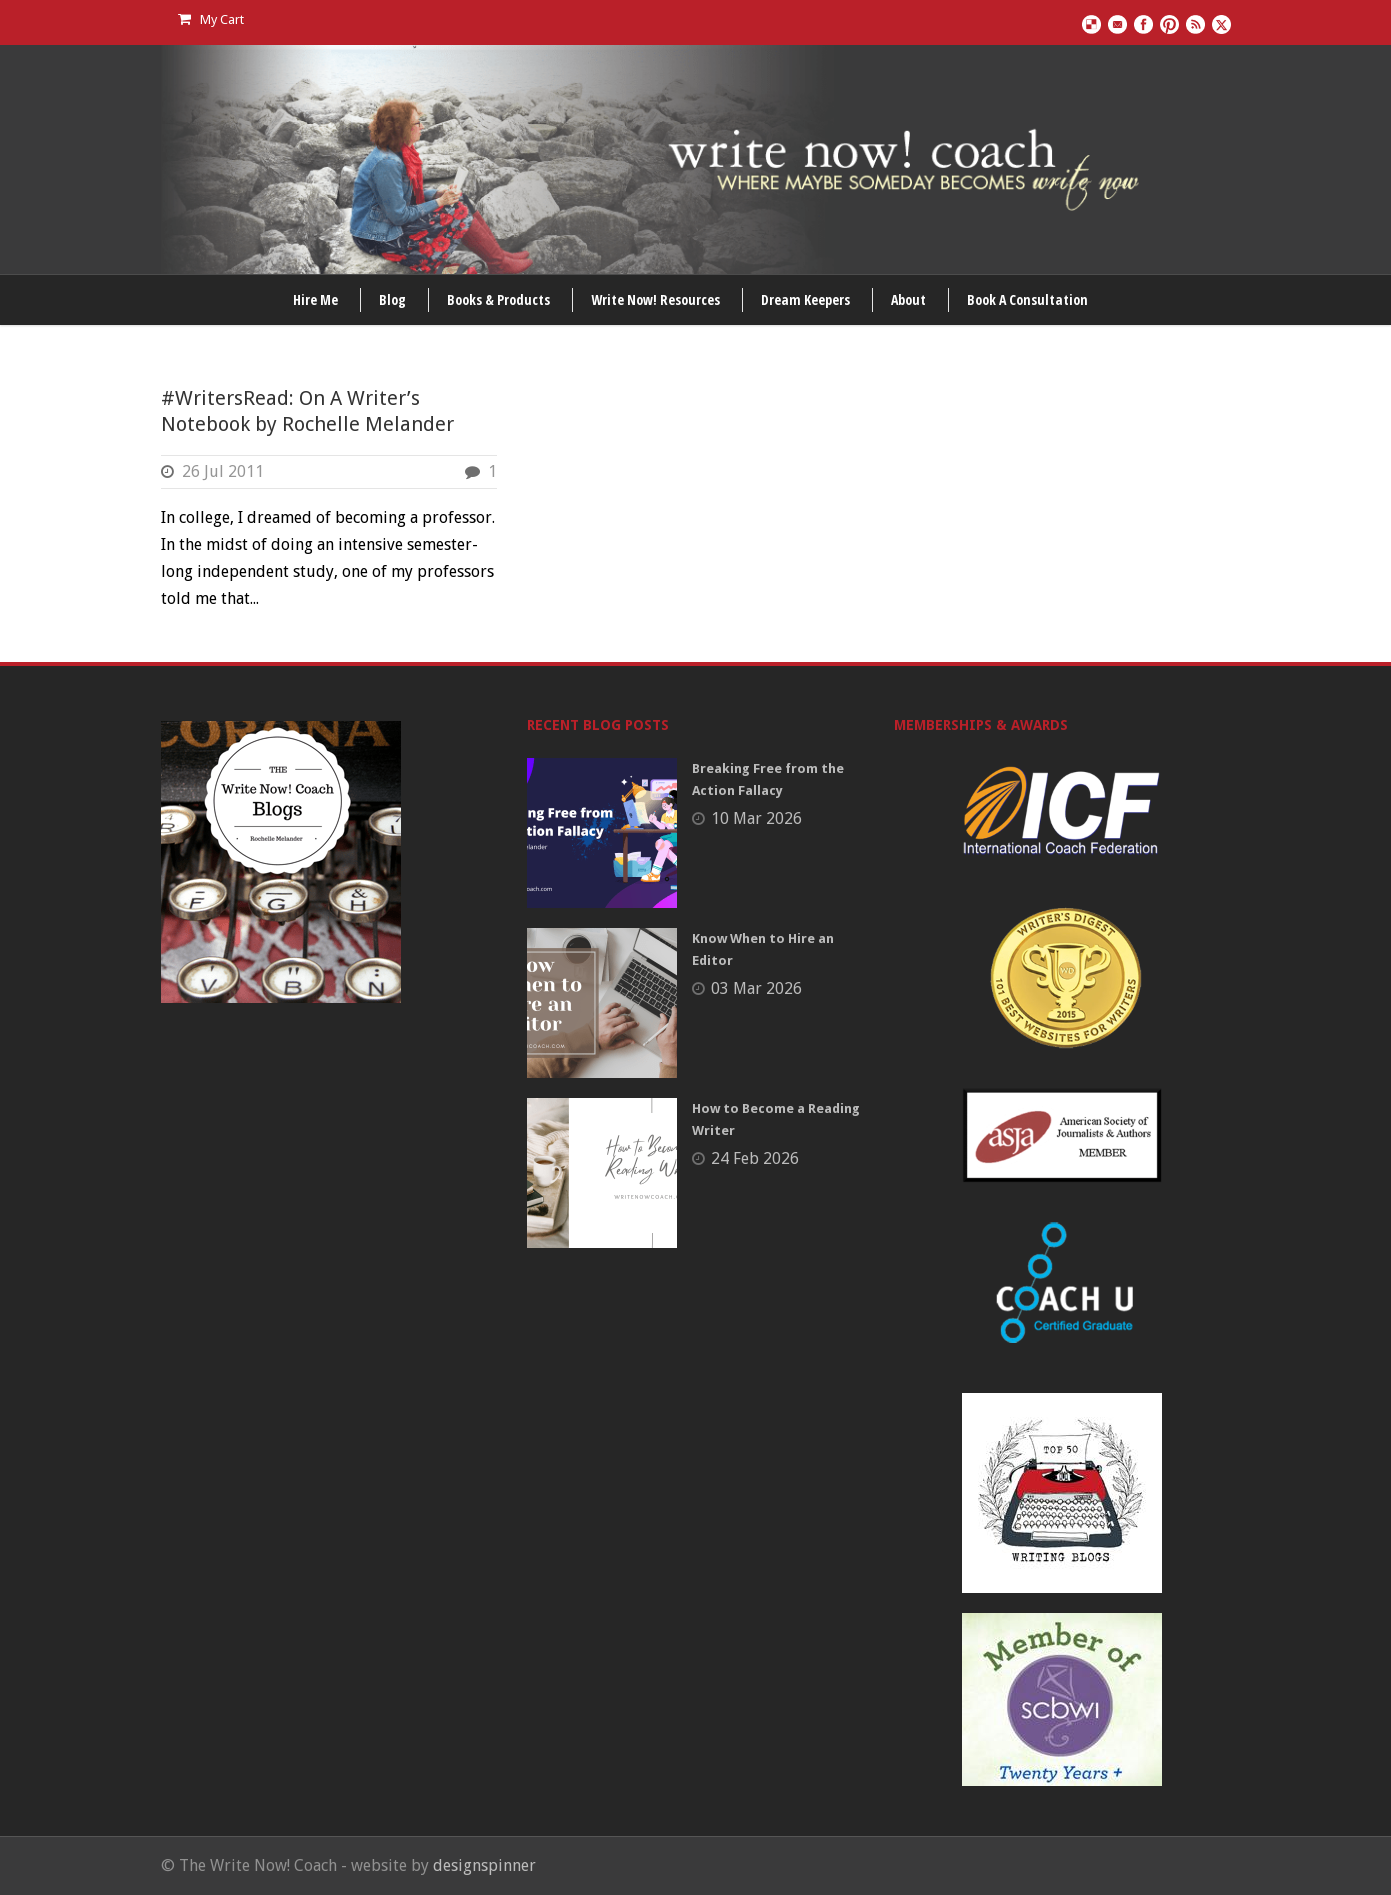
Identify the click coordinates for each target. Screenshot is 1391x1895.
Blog (392, 299)
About (908, 299)
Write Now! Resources (655, 299)
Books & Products (498, 299)
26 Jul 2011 (223, 471)
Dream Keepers (805, 299)
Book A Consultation (1027, 299)
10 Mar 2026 (756, 818)
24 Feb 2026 (755, 1158)
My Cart (211, 19)
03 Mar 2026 (756, 988)
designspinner (484, 1865)
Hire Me (315, 299)
